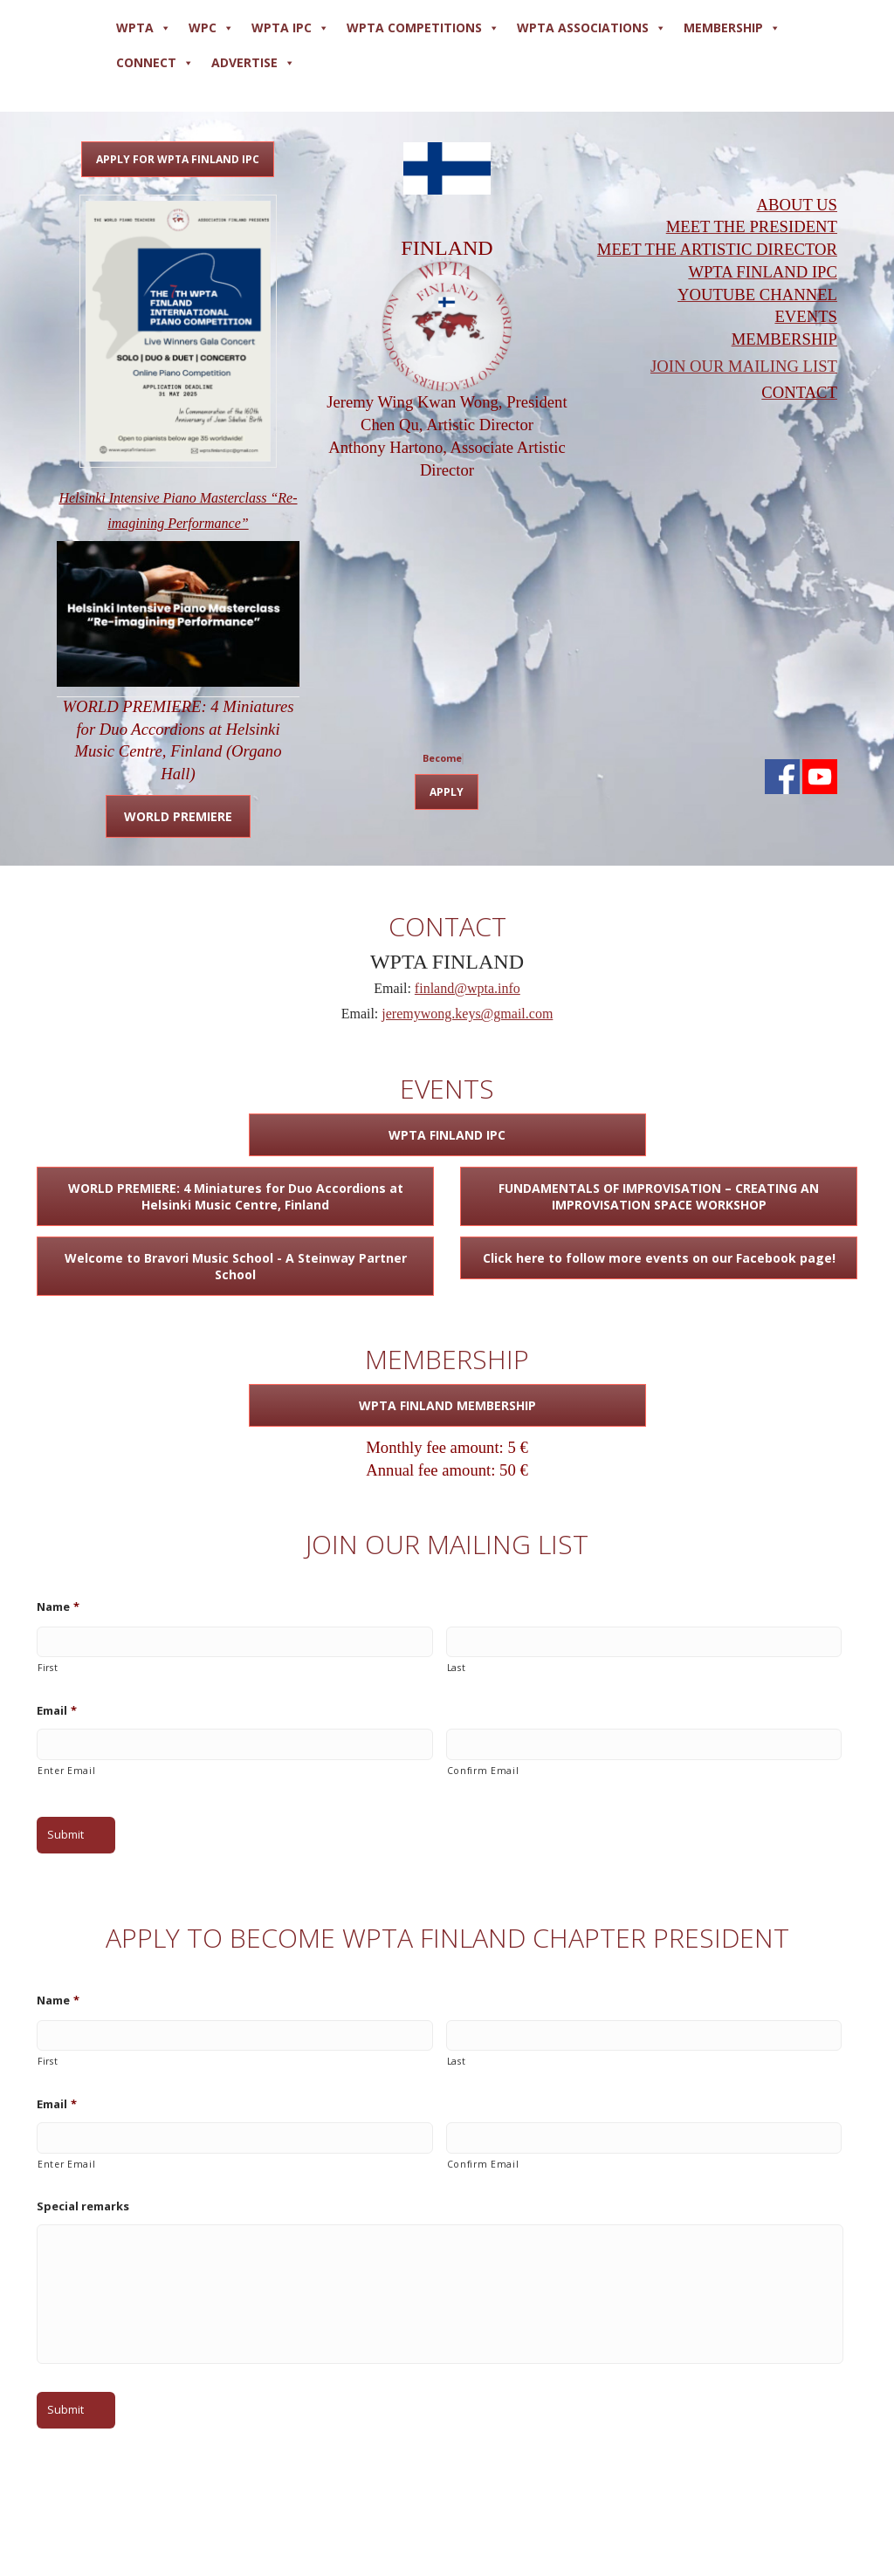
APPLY (447, 791)
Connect (155, 62)
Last (456, 1667)
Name (58, 1607)
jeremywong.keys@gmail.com (467, 1013)
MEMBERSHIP (732, 27)
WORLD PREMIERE (178, 816)
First (48, 1667)
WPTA (143, 27)
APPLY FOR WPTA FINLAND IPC (177, 159)
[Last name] (644, 1642)
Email (57, 1710)
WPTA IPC (290, 27)
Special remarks (83, 2206)
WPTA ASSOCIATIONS (591, 27)
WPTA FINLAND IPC (447, 1135)
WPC (211, 27)
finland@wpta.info (467, 988)
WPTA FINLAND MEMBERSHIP (447, 1405)
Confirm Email (483, 1770)
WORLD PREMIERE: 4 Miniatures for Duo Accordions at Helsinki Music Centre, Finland (235, 1196)
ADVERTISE (253, 62)
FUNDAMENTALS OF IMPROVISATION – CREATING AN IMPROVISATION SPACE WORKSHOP (659, 1196)
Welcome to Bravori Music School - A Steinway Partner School (236, 1266)
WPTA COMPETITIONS (423, 27)
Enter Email (66, 1770)
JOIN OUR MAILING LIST (743, 366)
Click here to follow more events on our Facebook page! (659, 1258)
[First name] (235, 1642)
